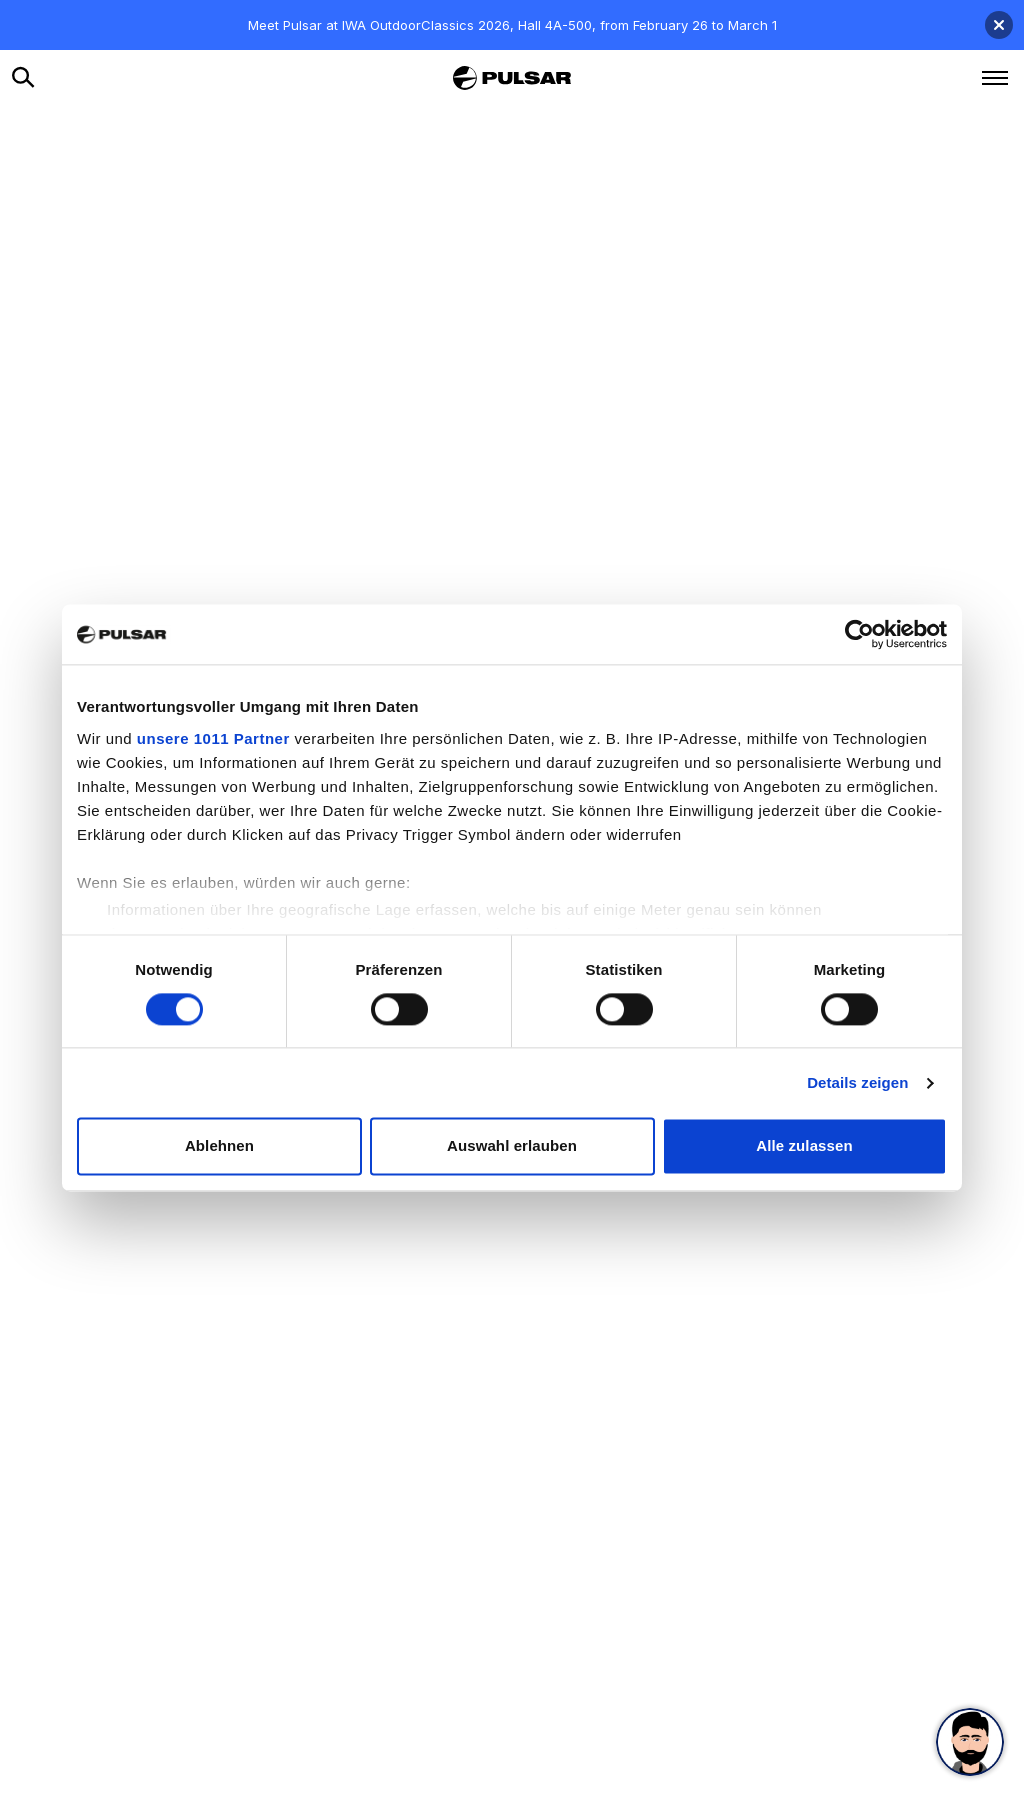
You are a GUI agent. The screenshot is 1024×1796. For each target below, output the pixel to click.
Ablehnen (219, 1146)
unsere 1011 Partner (213, 738)
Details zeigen (857, 1082)
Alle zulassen (804, 1146)
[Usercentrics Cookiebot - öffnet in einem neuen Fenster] (859, 634)
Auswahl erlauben (512, 1146)
